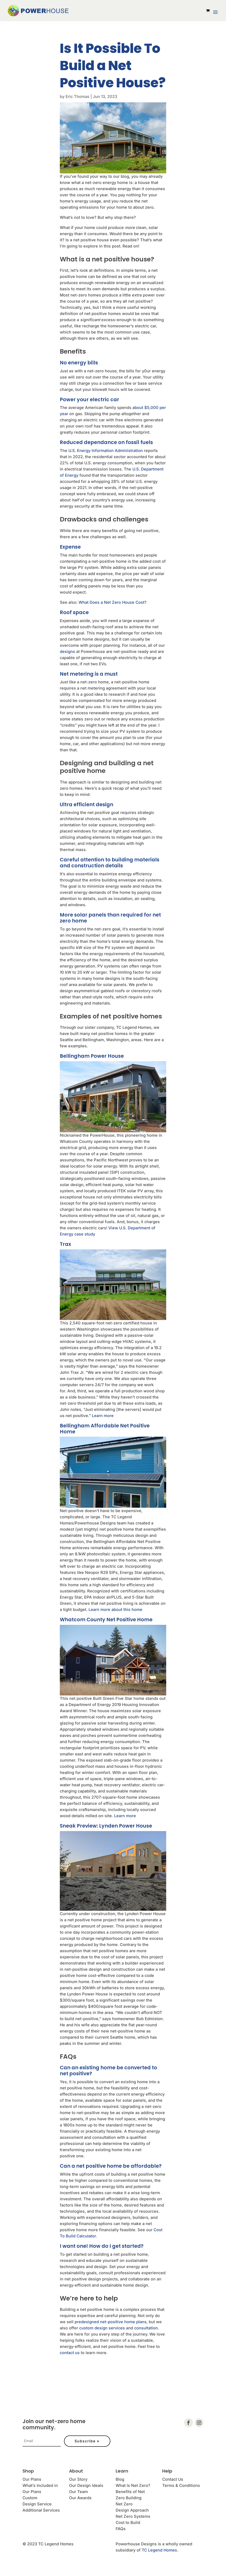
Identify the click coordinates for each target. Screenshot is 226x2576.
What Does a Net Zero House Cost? (113, 602)
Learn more (103, 1415)
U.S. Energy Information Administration (105, 450)
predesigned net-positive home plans (111, 2321)
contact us (70, 2352)
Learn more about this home (115, 1609)
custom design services (102, 2328)
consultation (146, 2328)
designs (67, 651)
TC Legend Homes (159, 2550)
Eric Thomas (77, 96)
